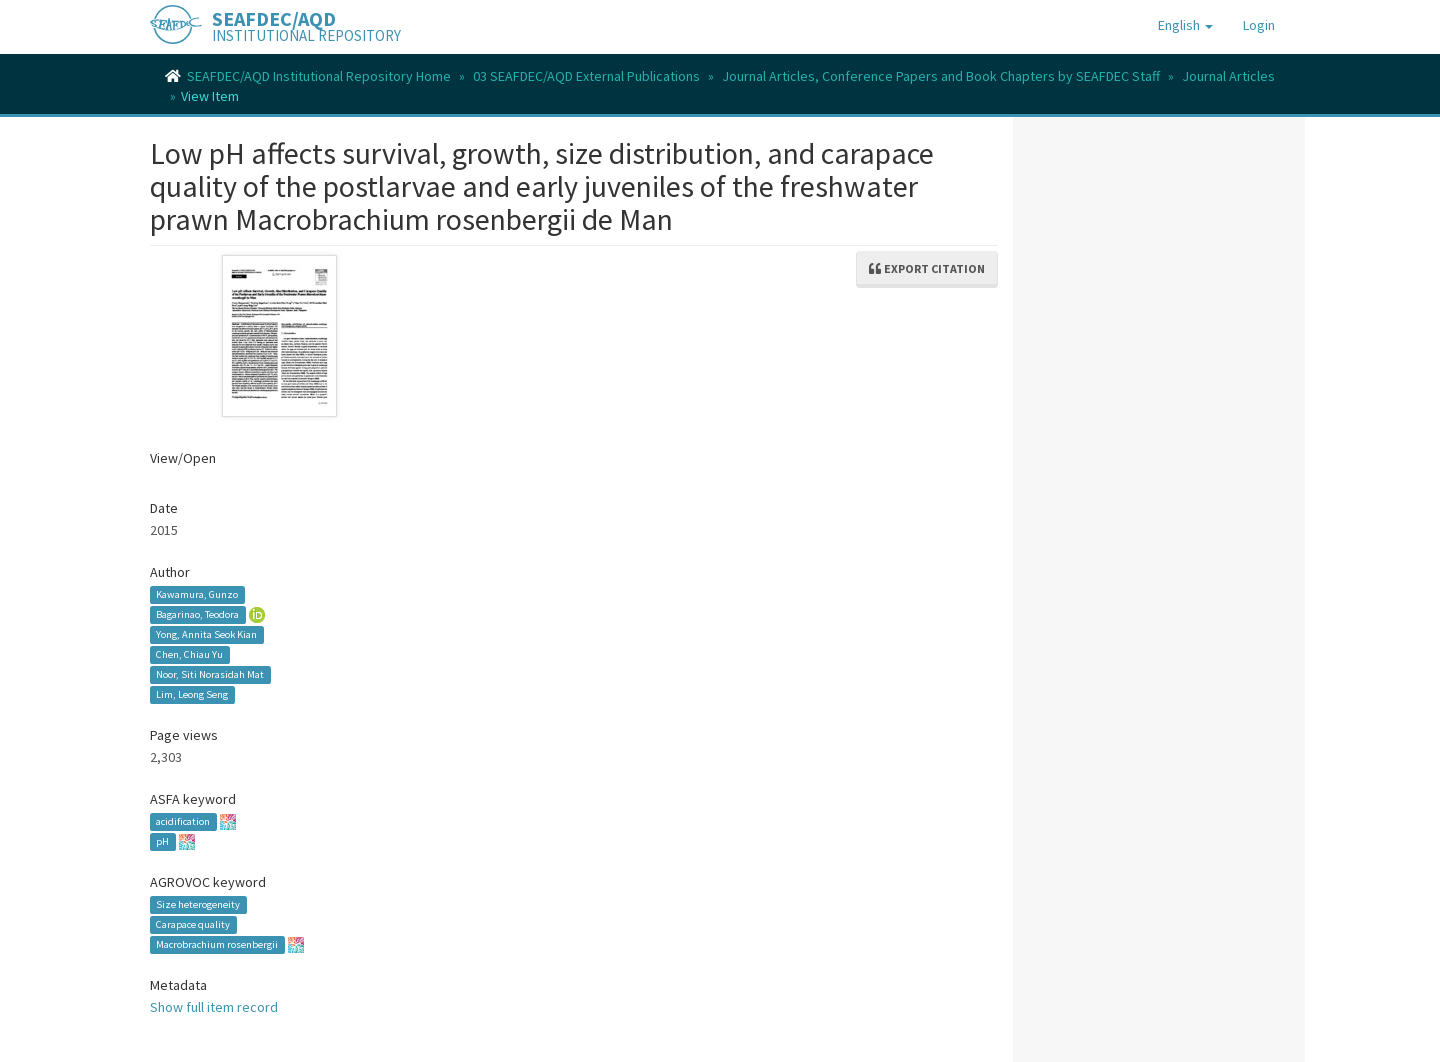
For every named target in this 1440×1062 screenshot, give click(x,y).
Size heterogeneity (198, 904)
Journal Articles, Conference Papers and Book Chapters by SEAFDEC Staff (941, 76)
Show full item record (214, 1007)
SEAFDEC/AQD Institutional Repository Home (319, 76)
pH (162, 841)
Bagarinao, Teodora (197, 614)
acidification (183, 821)
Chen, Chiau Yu (189, 654)
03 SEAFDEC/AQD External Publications (586, 76)
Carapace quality (193, 924)
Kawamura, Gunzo (197, 594)
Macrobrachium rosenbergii (217, 944)
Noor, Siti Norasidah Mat (210, 674)
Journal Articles (1228, 76)
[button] (1185, 25)
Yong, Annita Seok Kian (206, 634)
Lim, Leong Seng (192, 694)
